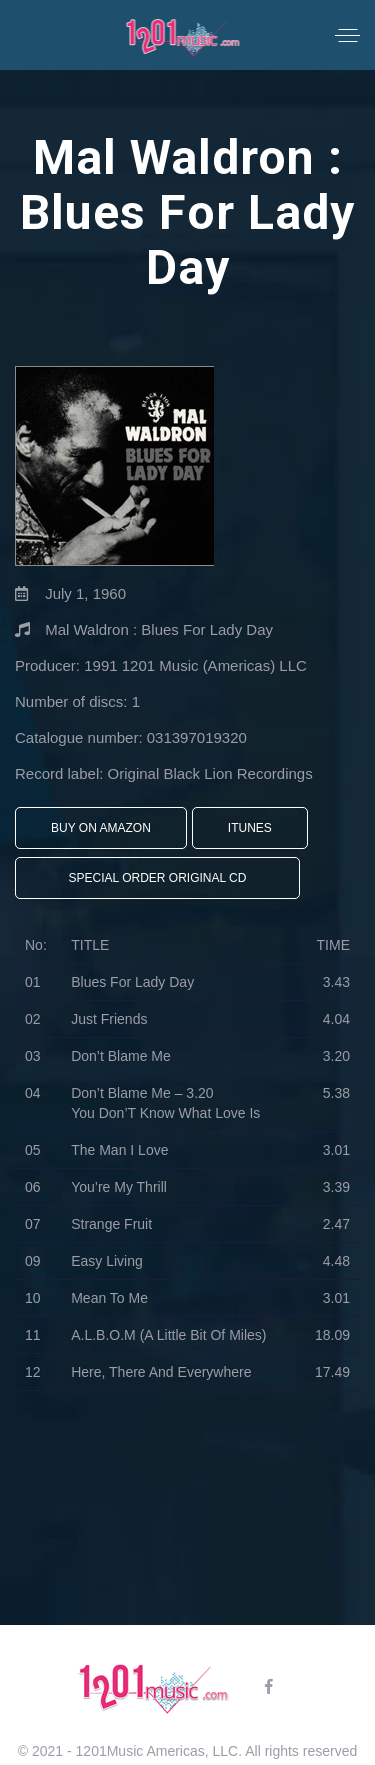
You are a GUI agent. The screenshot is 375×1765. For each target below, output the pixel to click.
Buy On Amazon (101, 828)
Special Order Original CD (158, 878)
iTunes (250, 828)
